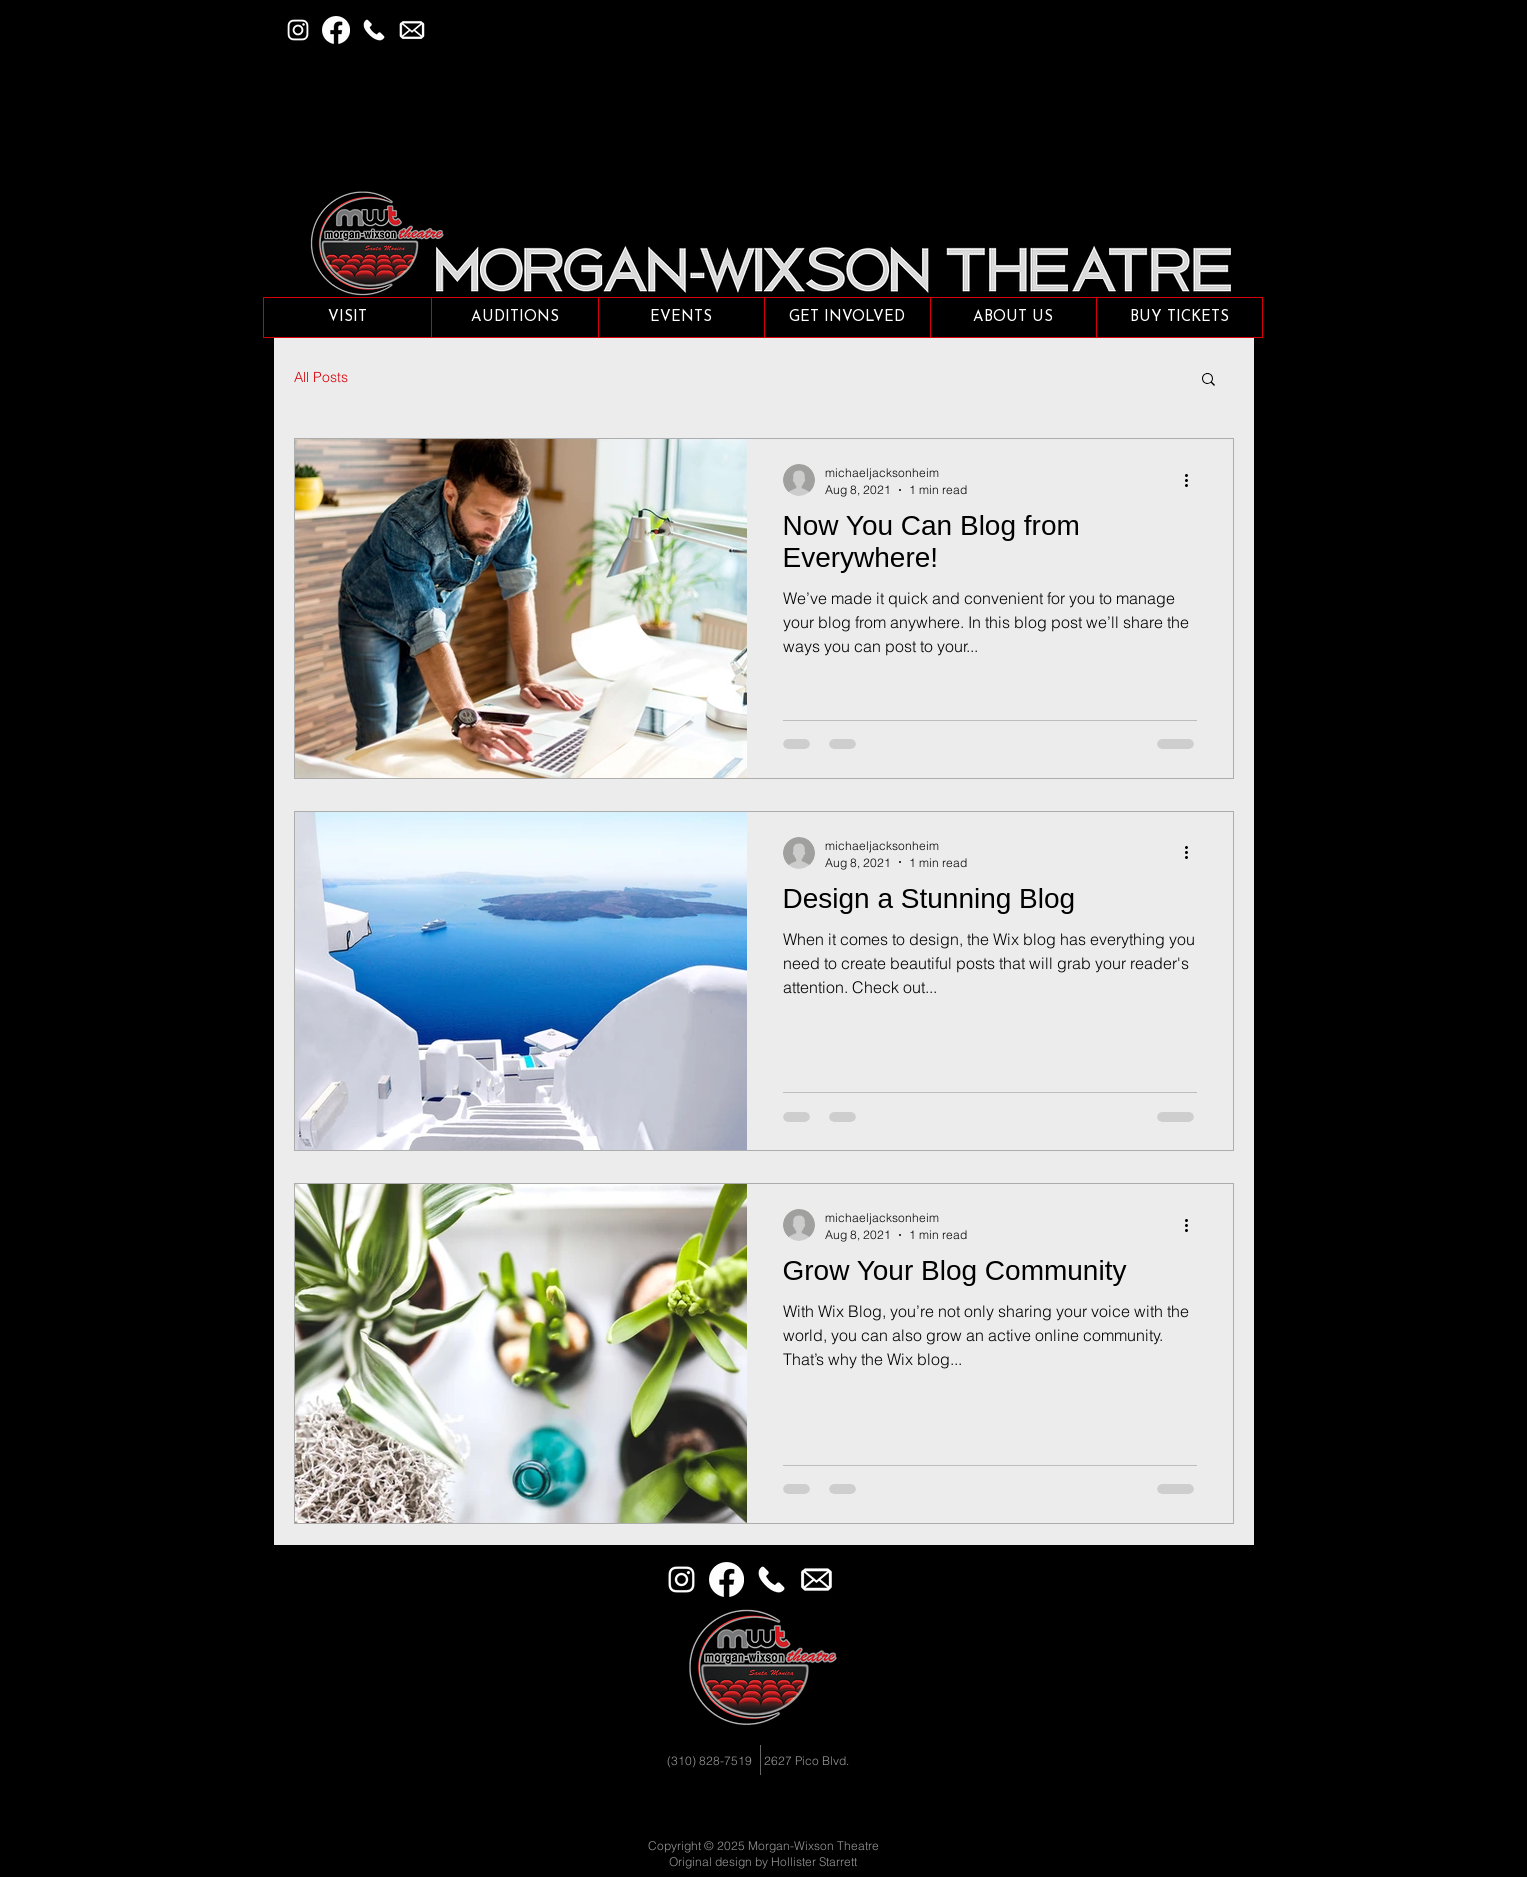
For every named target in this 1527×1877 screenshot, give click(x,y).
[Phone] (374, 30)
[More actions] (1194, 480)
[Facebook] (336, 30)
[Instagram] (298, 30)
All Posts (321, 377)
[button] (412, 30)
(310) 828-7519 (709, 1760)
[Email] (816, 1579)
